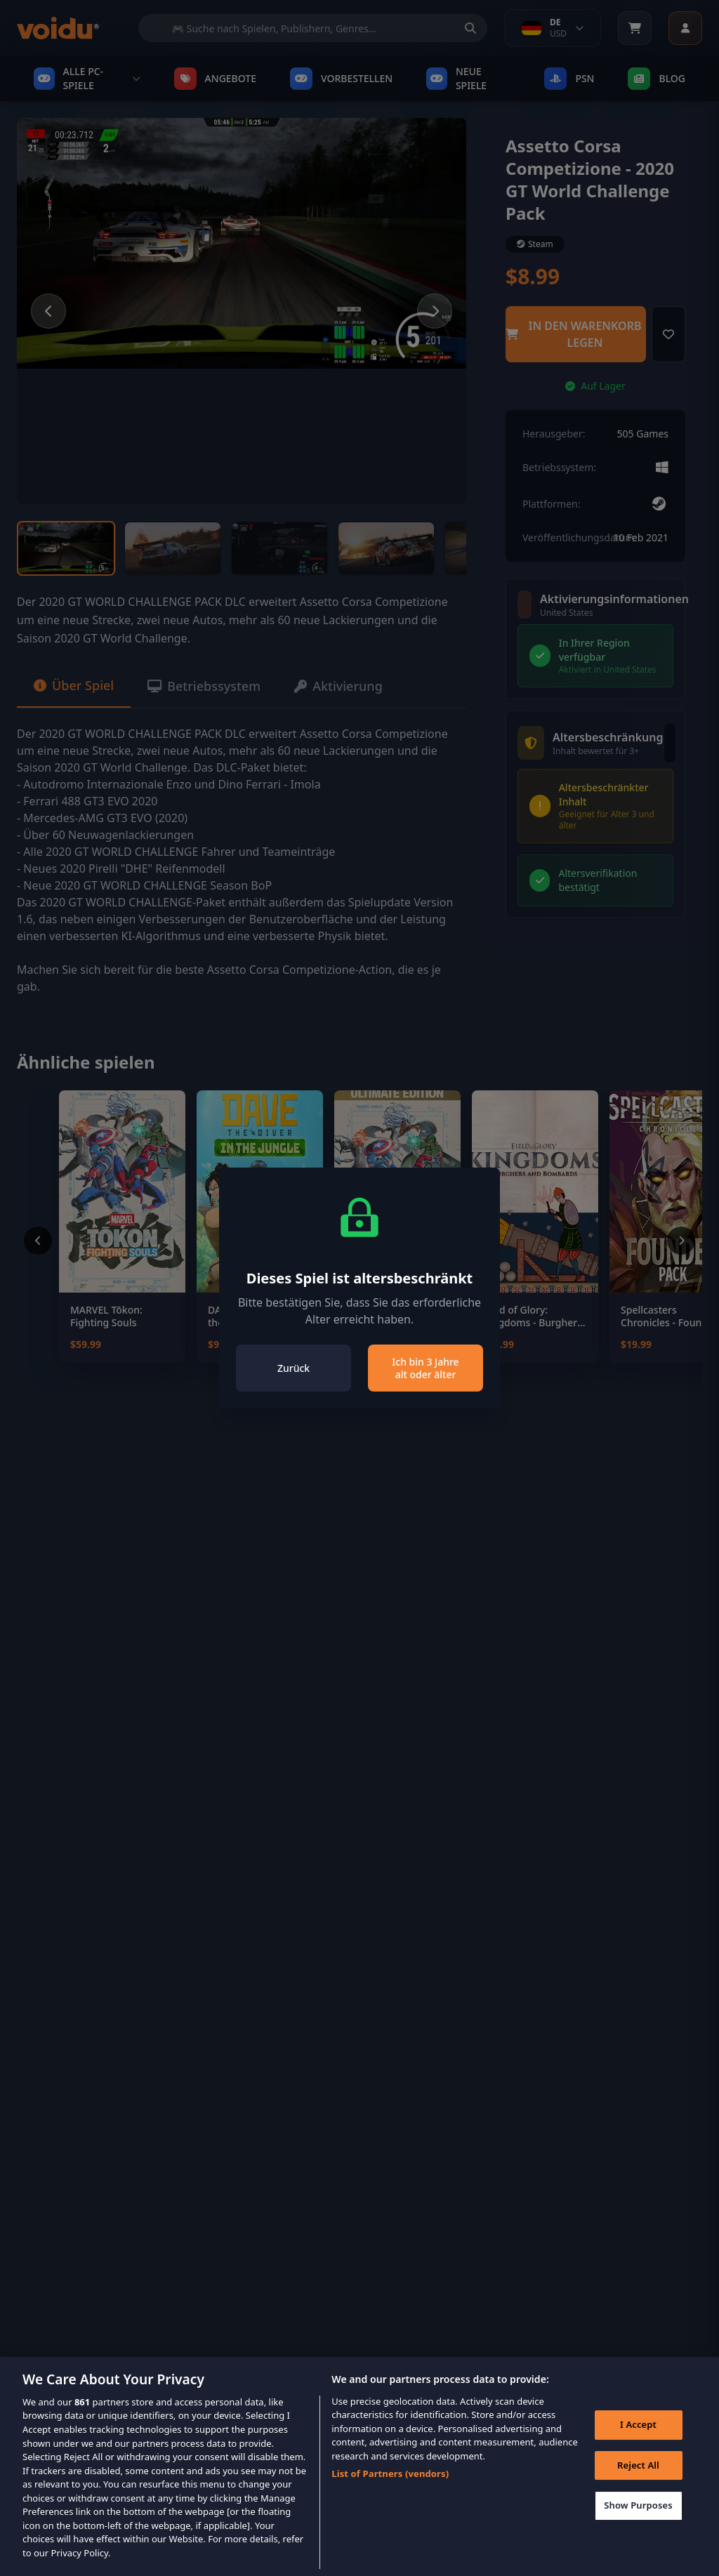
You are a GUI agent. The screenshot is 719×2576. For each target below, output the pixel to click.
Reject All (638, 2483)
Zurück (293, 1368)
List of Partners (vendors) (390, 2491)
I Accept (638, 2442)
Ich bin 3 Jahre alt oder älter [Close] (425, 1368)
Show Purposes (638, 2523)
